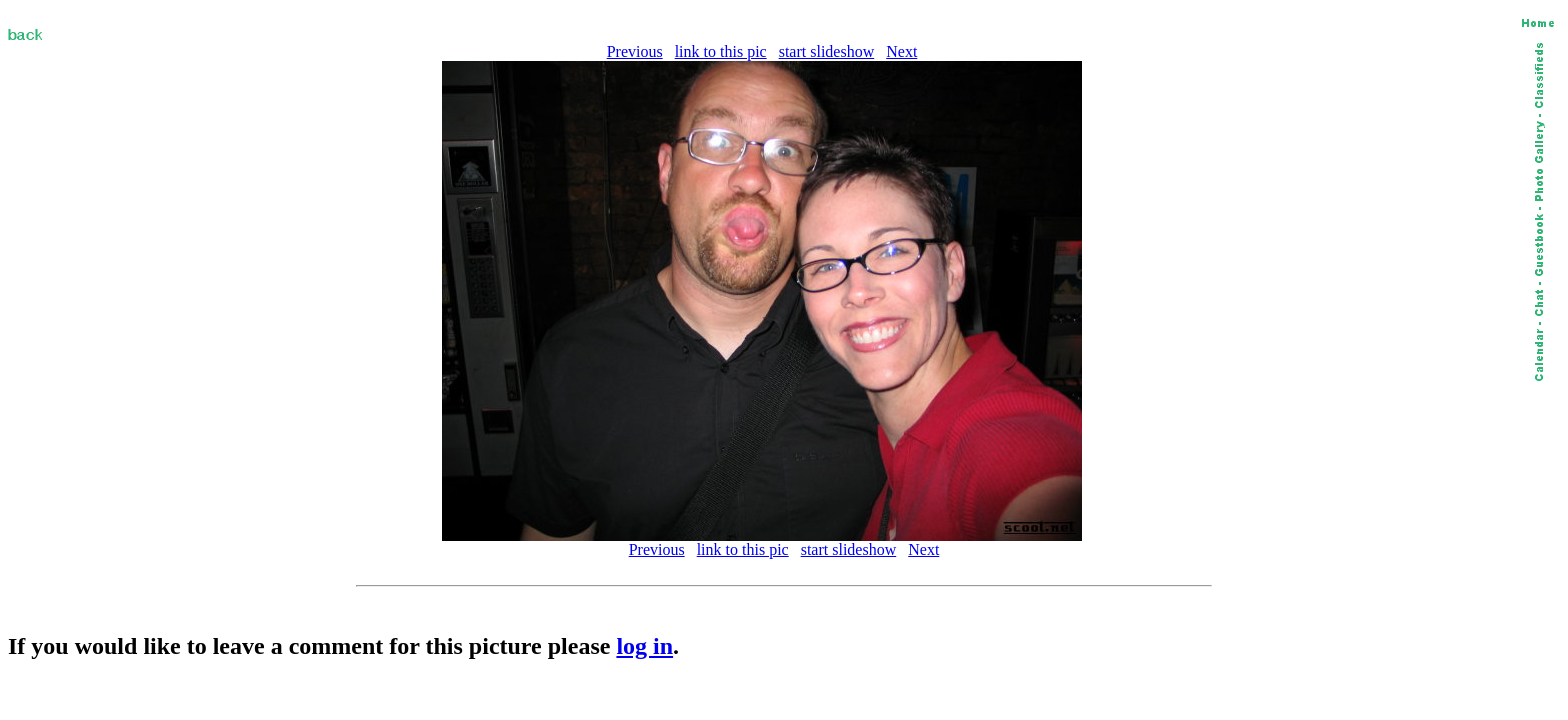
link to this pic (721, 51)
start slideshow (827, 51)
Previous (635, 51)
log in (644, 646)
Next (901, 51)
